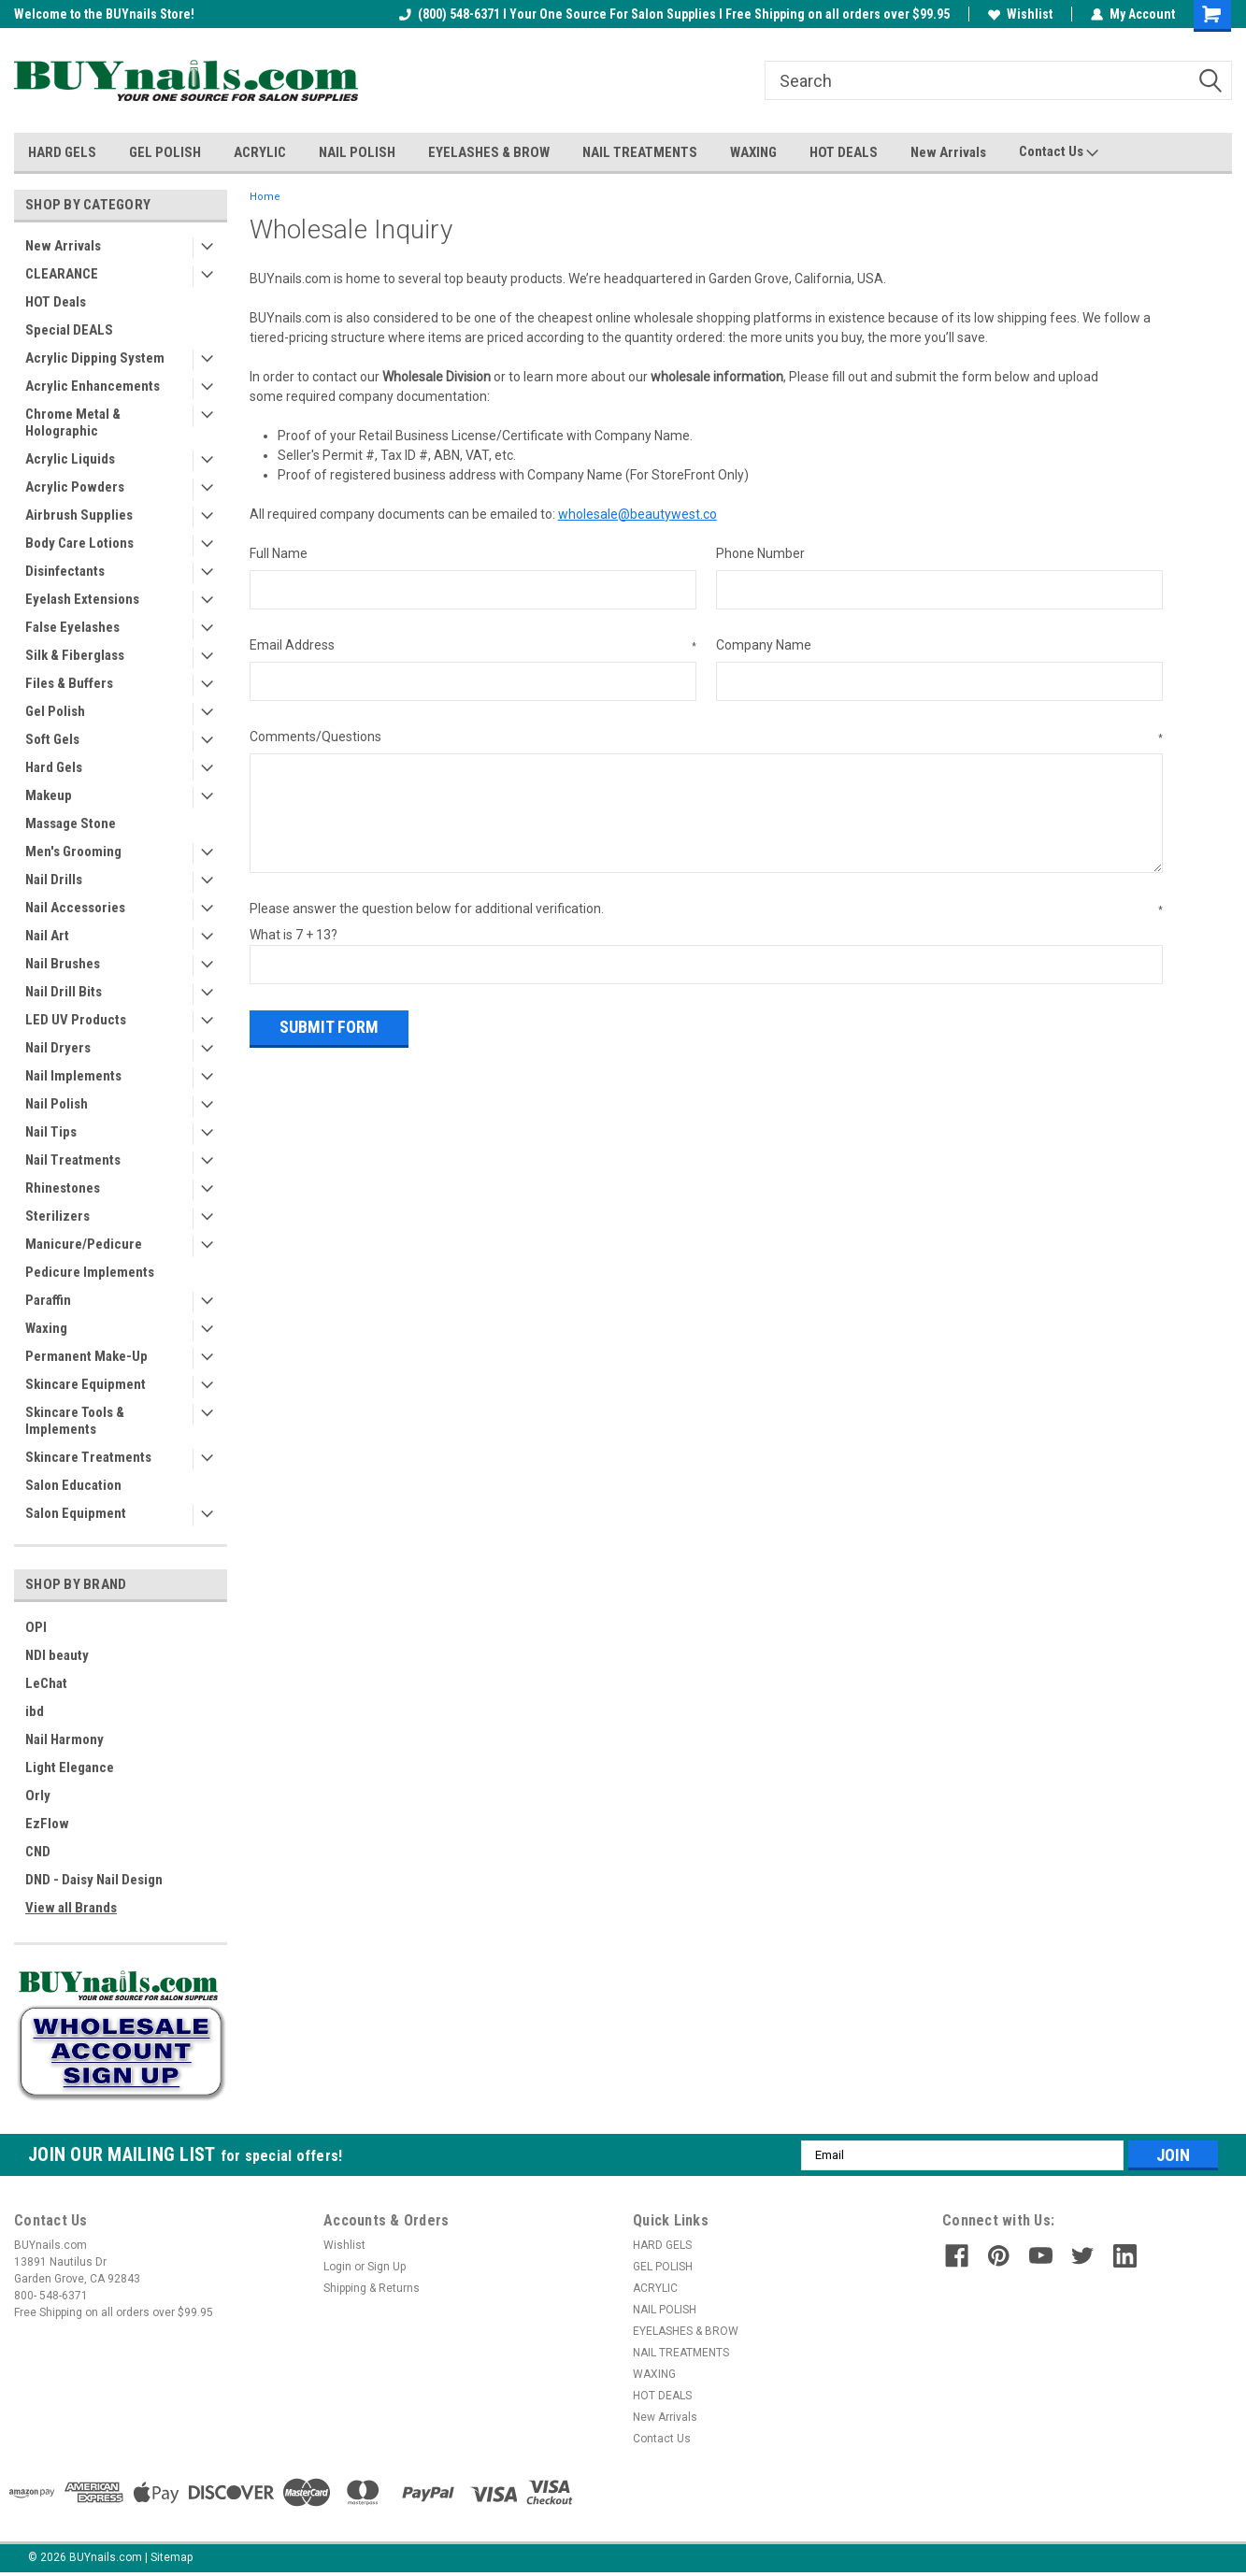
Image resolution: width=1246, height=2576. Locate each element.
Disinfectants (65, 571)
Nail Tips (51, 1131)
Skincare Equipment (85, 1384)
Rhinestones (62, 1188)
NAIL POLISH (357, 152)
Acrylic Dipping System (95, 358)
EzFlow (47, 1823)
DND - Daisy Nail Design (94, 1879)
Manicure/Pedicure (83, 1244)
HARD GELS (62, 152)
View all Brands (71, 1907)
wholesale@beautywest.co (637, 514)
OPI (36, 1627)
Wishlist (1020, 14)
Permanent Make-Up (86, 1356)
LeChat (46, 1683)
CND (37, 1851)
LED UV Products (75, 1019)
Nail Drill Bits (63, 991)
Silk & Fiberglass (74, 655)
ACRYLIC (260, 152)
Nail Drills (53, 879)
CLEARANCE (61, 273)
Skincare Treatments (88, 1457)
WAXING (753, 152)
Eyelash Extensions (82, 599)
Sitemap (171, 2557)
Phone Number (760, 553)
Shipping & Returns (371, 2288)
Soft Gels (52, 739)
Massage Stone (70, 823)
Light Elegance (69, 1767)
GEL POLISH (165, 152)
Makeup (48, 795)
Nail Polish (56, 1103)
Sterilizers (57, 1216)
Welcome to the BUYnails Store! (104, 14)
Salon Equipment (75, 1513)
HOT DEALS (843, 152)
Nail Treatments (73, 1160)
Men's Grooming (73, 851)
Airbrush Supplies (79, 515)
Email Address (473, 645)
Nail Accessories (75, 907)
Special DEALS (69, 330)
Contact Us (1058, 152)
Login (337, 2266)
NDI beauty (57, 1655)
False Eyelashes (72, 627)
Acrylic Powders (74, 487)
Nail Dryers (58, 1047)
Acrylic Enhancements (92, 386)
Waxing (46, 1328)
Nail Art (47, 935)
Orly (37, 1795)
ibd (34, 1711)
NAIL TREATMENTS (639, 152)
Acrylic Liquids (70, 459)
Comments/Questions (706, 737)
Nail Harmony (64, 1739)
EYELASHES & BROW (489, 152)
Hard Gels (53, 767)
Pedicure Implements (89, 1272)
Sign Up (386, 2266)
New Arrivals (948, 152)
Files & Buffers (69, 683)
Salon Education (73, 1485)
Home (265, 197)
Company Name (763, 644)
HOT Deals (55, 301)
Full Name (279, 553)
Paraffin (48, 1300)
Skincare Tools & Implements (74, 1421)
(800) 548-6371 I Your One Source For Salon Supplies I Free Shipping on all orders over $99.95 (674, 14)
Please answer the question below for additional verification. (706, 909)
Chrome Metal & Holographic (73, 422)
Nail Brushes (62, 963)
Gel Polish (55, 711)
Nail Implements (73, 1075)
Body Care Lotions (79, 543)
